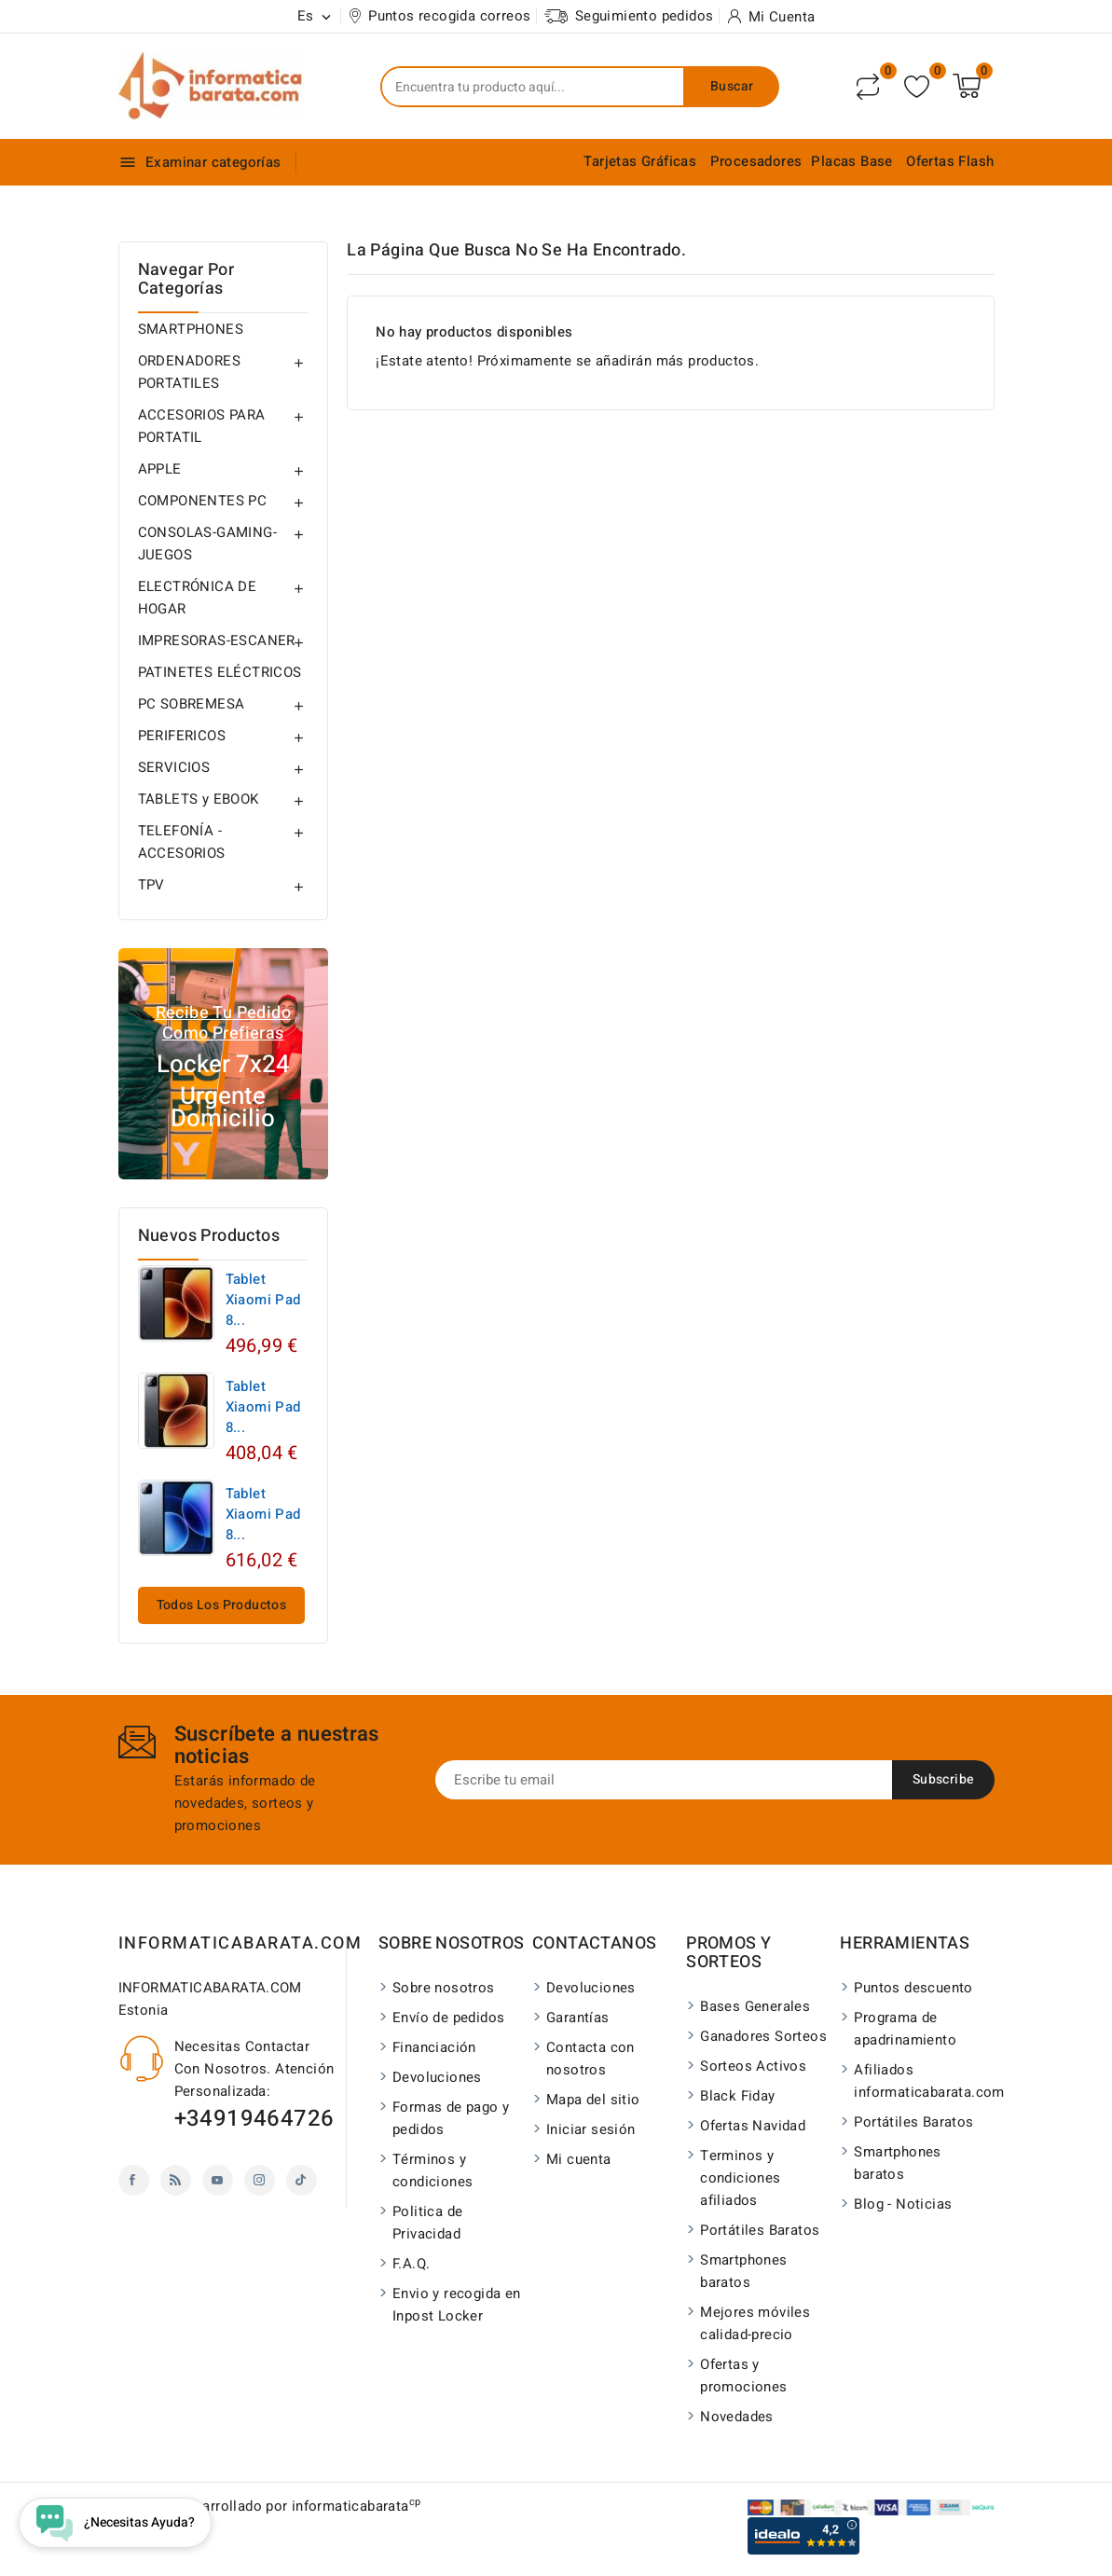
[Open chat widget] (115, 2523)
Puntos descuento (913, 1987)
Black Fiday (737, 2096)
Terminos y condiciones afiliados (740, 2178)
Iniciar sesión (591, 2129)
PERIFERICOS (182, 735)
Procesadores (756, 161)
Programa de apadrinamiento (905, 2028)
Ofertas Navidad (752, 2125)
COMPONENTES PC (203, 500)
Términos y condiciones (432, 2170)
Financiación (434, 2047)
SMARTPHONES (190, 329)
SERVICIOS (174, 767)
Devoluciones (437, 2077)
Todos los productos (222, 1605)
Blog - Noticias (903, 2204)
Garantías (578, 2017)
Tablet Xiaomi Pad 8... (263, 1299)
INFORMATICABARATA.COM (240, 1943)
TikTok (301, 2180)
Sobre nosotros (443, 1987)
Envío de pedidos (448, 2017)
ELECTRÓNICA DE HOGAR (197, 597)
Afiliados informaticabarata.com (919, 2080)
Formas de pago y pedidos (450, 2118)
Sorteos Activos (753, 2066)
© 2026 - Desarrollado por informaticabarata (269, 2506)
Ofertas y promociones (743, 2375)
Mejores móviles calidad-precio (755, 2323)
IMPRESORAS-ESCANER (216, 640)
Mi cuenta (578, 2159)
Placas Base (851, 161)
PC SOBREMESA (191, 704)
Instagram (259, 2180)
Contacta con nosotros (590, 2058)
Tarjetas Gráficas (639, 161)
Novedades (737, 2416)
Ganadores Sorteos (763, 2036)
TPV (151, 885)
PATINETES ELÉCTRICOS (220, 672)
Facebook (133, 2180)
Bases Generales (755, 2006)
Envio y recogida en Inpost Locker (456, 2304)
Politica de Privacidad (427, 2222)
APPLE (160, 469)
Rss (175, 2180)
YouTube (217, 2180)
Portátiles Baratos (759, 2230)
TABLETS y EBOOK (198, 799)
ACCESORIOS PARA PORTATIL (202, 426)
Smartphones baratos (743, 2271)
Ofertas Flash (950, 161)
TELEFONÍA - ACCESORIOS (182, 841)
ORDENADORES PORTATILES (189, 372)
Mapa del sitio (593, 2099)
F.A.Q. (411, 2263)
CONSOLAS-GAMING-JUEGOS (207, 543)
